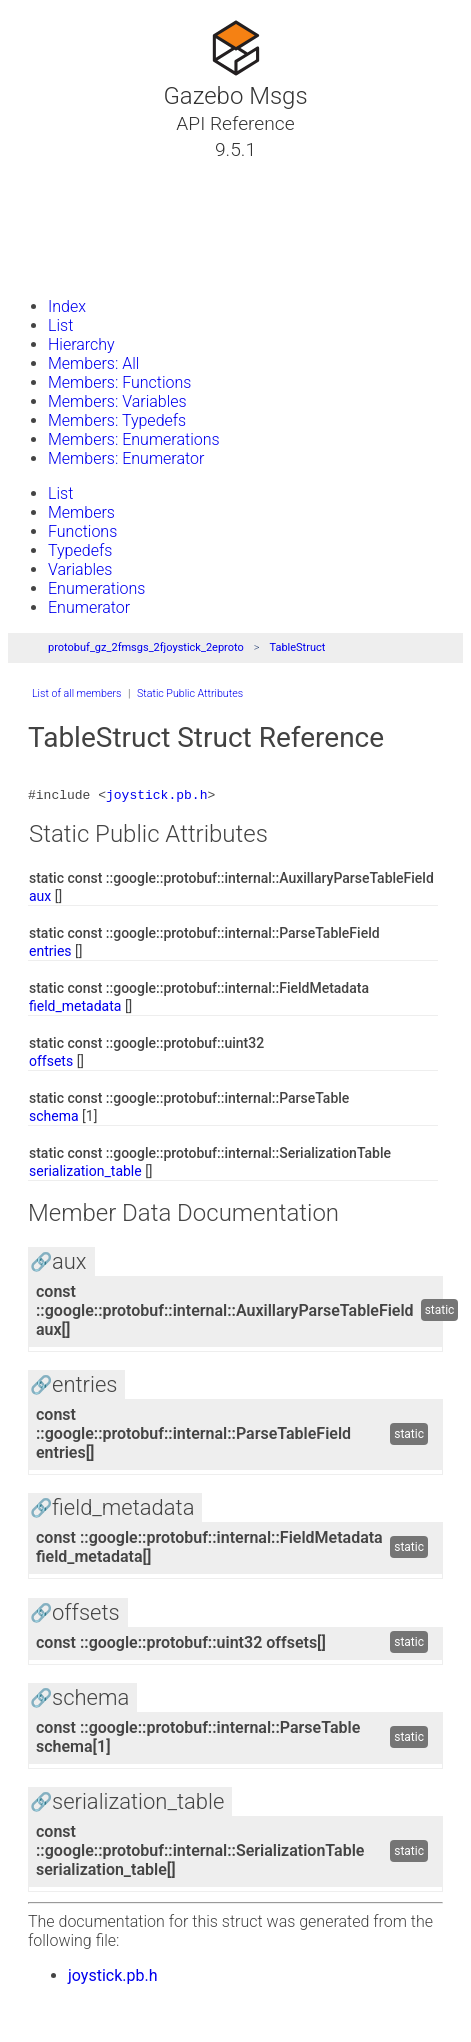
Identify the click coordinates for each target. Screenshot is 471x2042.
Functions (82, 531)
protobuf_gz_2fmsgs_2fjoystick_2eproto (146, 647)
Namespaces (83, 221)
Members (81, 512)
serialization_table (85, 1174)
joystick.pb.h (156, 797)
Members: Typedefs (117, 420)
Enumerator (89, 607)
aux (40, 899)
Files (53, 245)
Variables (80, 569)
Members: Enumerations (134, 439)
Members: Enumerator (126, 458)
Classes (64, 197)
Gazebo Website (94, 269)
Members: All (93, 363)
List (60, 325)
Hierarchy (81, 344)
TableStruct (297, 647)
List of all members (76, 693)
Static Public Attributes (190, 693)
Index (67, 306)
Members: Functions (119, 382)
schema (54, 1119)
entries (50, 954)
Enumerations (96, 588)
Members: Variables (117, 401)
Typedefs (80, 550)
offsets (51, 1064)
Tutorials (67, 173)
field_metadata (75, 1009)
